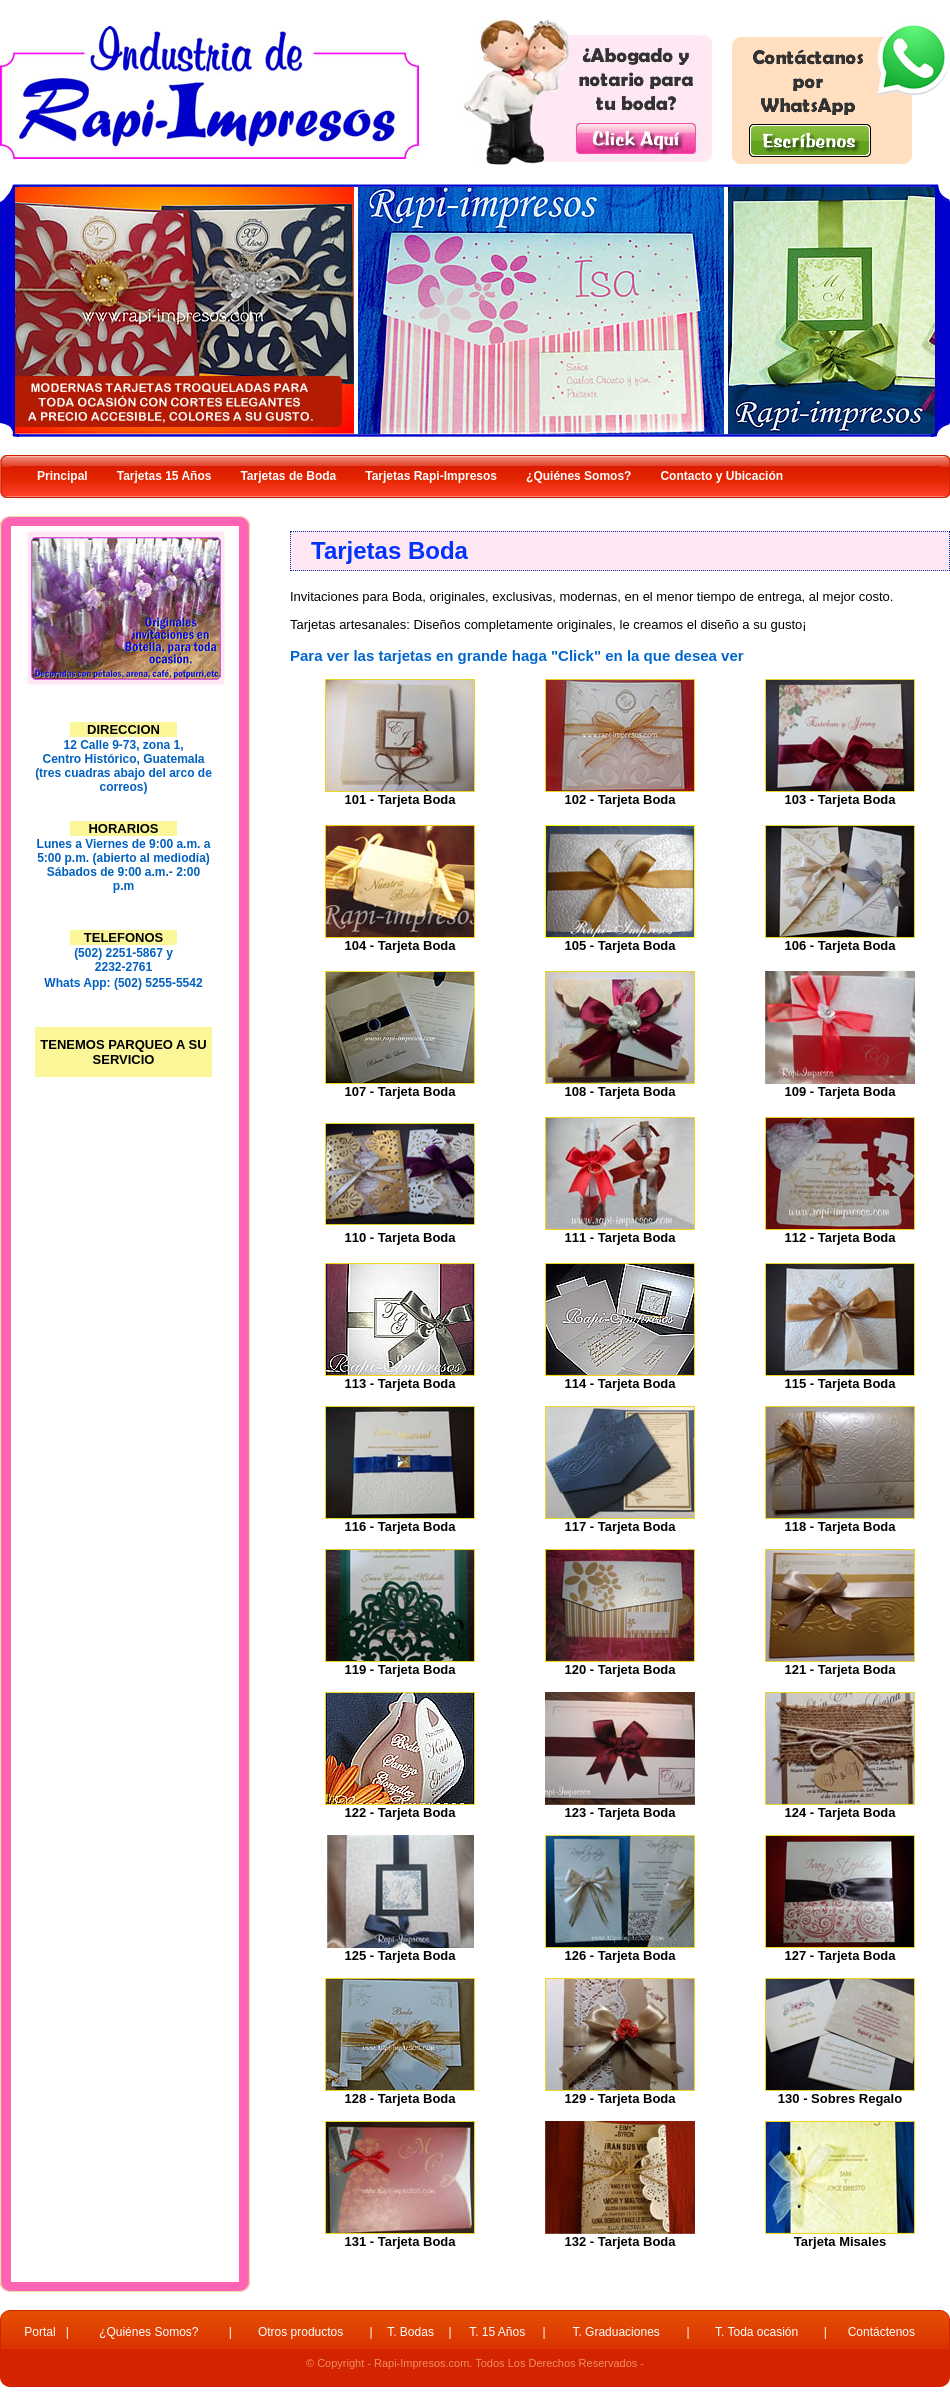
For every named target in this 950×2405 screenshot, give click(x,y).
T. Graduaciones (615, 2332)
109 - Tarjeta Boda (839, 1091)
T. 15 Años (497, 2332)
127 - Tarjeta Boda (839, 1955)
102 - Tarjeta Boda (619, 799)
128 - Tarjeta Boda (399, 2098)
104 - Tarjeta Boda (399, 945)
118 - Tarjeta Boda (839, 1526)
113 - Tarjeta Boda (399, 1383)
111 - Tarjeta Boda (619, 1237)
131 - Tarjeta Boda (399, 2241)
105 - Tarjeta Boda (619, 945)
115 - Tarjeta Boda (839, 1383)
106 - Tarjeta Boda (839, 945)
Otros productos (300, 2332)
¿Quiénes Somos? (148, 2332)
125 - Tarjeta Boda (399, 1955)
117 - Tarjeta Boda (619, 1526)
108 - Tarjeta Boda (619, 1091)
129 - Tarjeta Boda (619, 2098)
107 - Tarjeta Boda (399, 1091)
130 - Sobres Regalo (840, 2098)
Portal (39, 2332)
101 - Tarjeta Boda (399, 799)
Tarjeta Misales (840, 2241)
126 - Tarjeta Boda (619, 1955)
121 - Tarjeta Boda (839, 1669)
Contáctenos (881, 2332)
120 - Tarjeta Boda (619, 1669)
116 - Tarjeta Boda (399, 1526)
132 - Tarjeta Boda (619, 2241)
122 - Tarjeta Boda (399, 1812)
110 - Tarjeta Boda (399, 1237)
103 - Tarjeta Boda (839, 799)
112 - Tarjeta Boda (839, 1237)
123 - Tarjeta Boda (619, 1812)
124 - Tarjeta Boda (839, 1812)
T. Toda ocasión (756, 2332)
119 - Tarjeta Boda (399, 1669)
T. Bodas (410, 2332)
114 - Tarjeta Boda (619, 1383)
